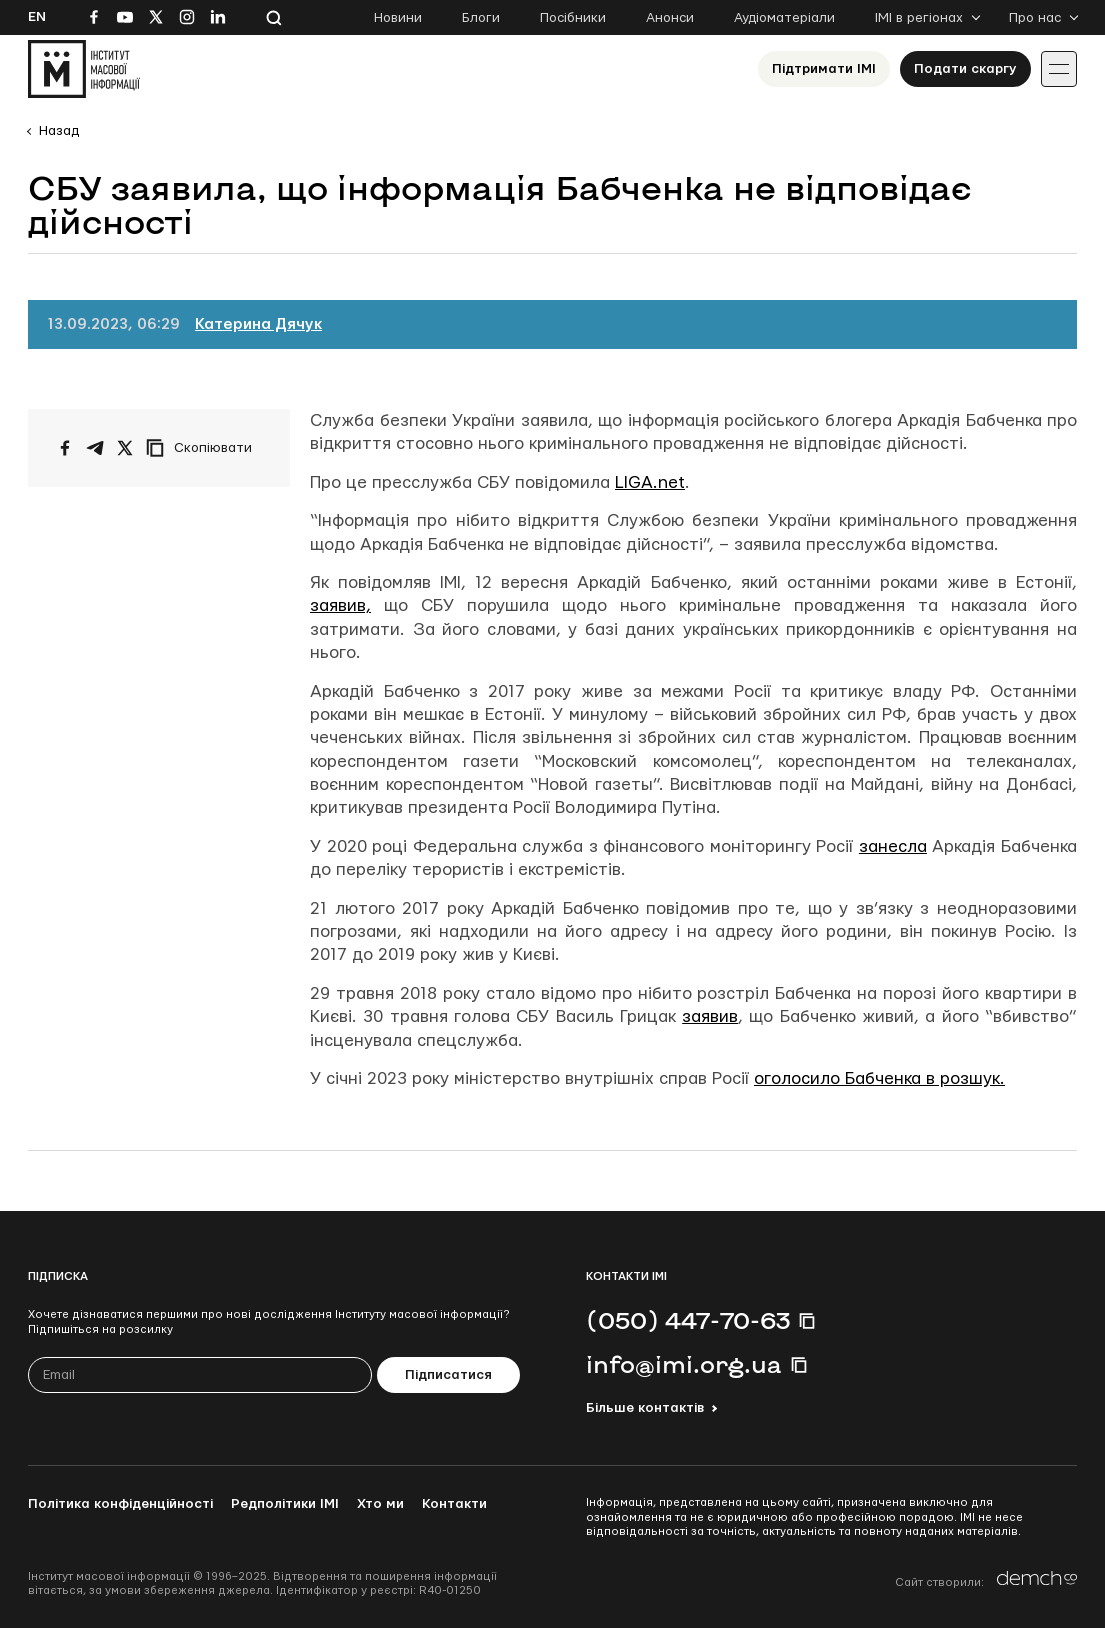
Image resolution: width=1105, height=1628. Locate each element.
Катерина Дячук (258, 324)
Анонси (670, 18)
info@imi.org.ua (684, 1364)
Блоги (481, 18)
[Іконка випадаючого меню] (1059, 69)
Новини (398, 18)
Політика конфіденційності (120, 1504)
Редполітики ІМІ (285, 1504)
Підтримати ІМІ (824, 69)
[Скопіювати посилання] (204, 448)
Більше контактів (645, 1408)
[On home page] (84, 69)
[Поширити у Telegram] (95, 448)
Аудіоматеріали (784, 18)
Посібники (573, 18)
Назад (59, 131)
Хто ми (380, 1504)
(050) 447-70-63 (688, 1320)
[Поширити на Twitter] (125, 448)
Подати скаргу (965, 69)
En (37, 17)
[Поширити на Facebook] (65, 448)
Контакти (454, 1504)
